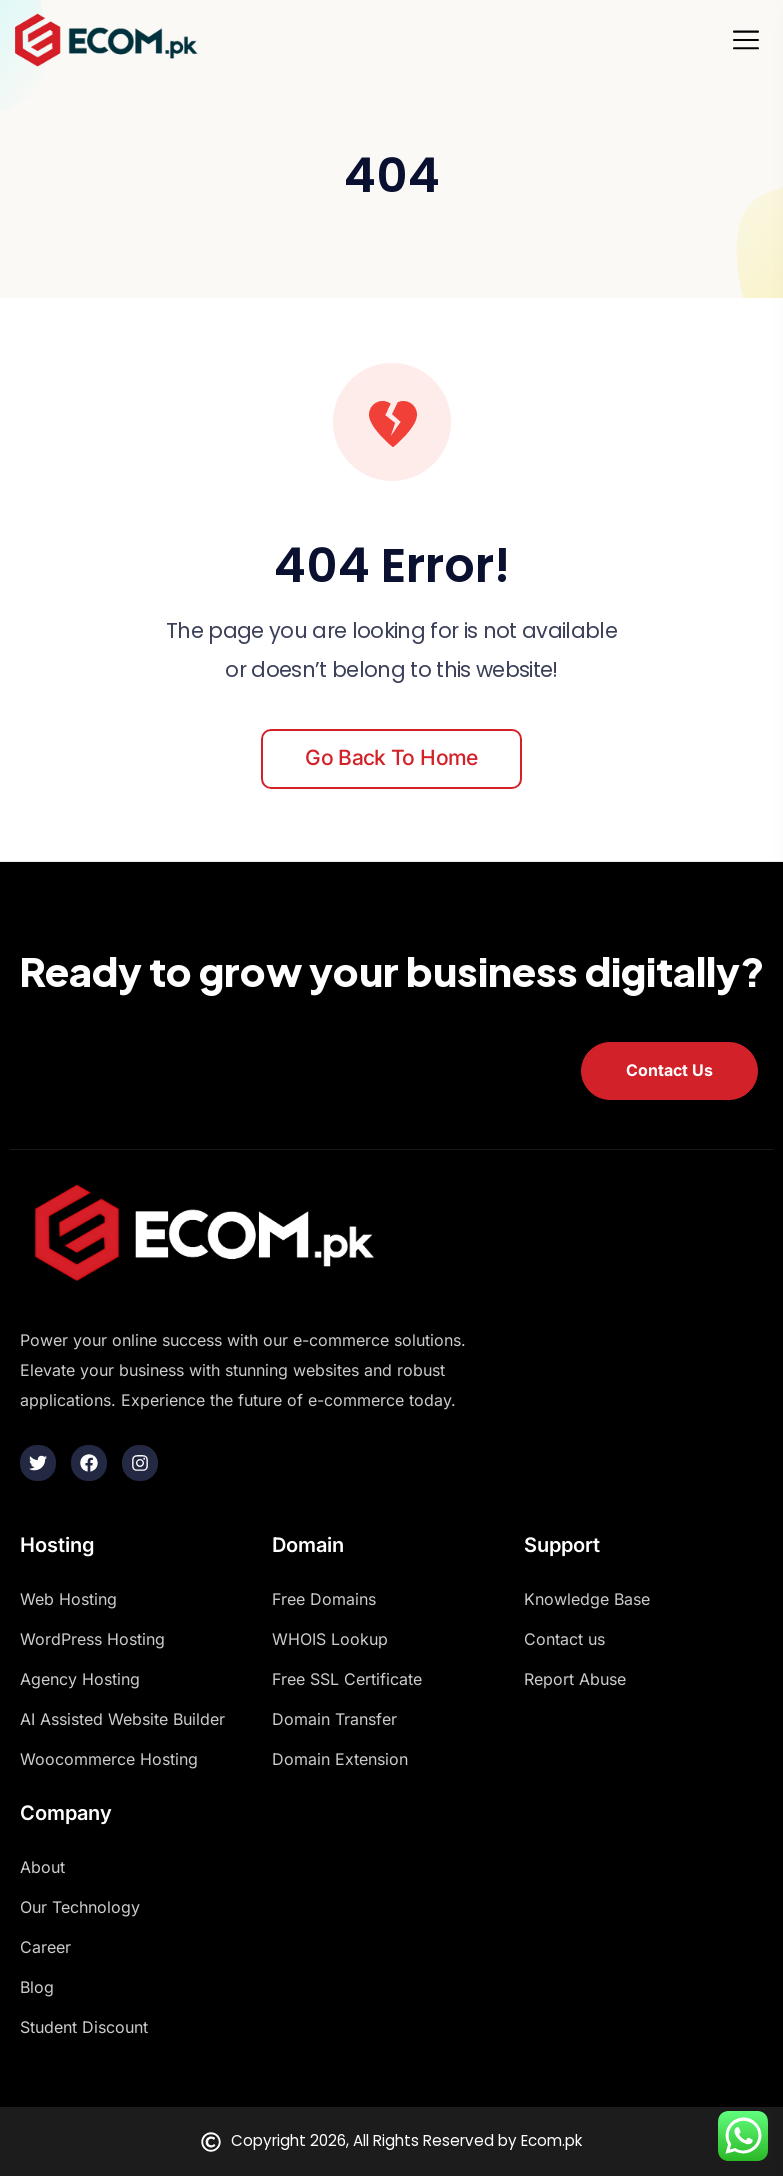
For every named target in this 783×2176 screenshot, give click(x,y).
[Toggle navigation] (752, 40)
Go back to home (391, 757)
